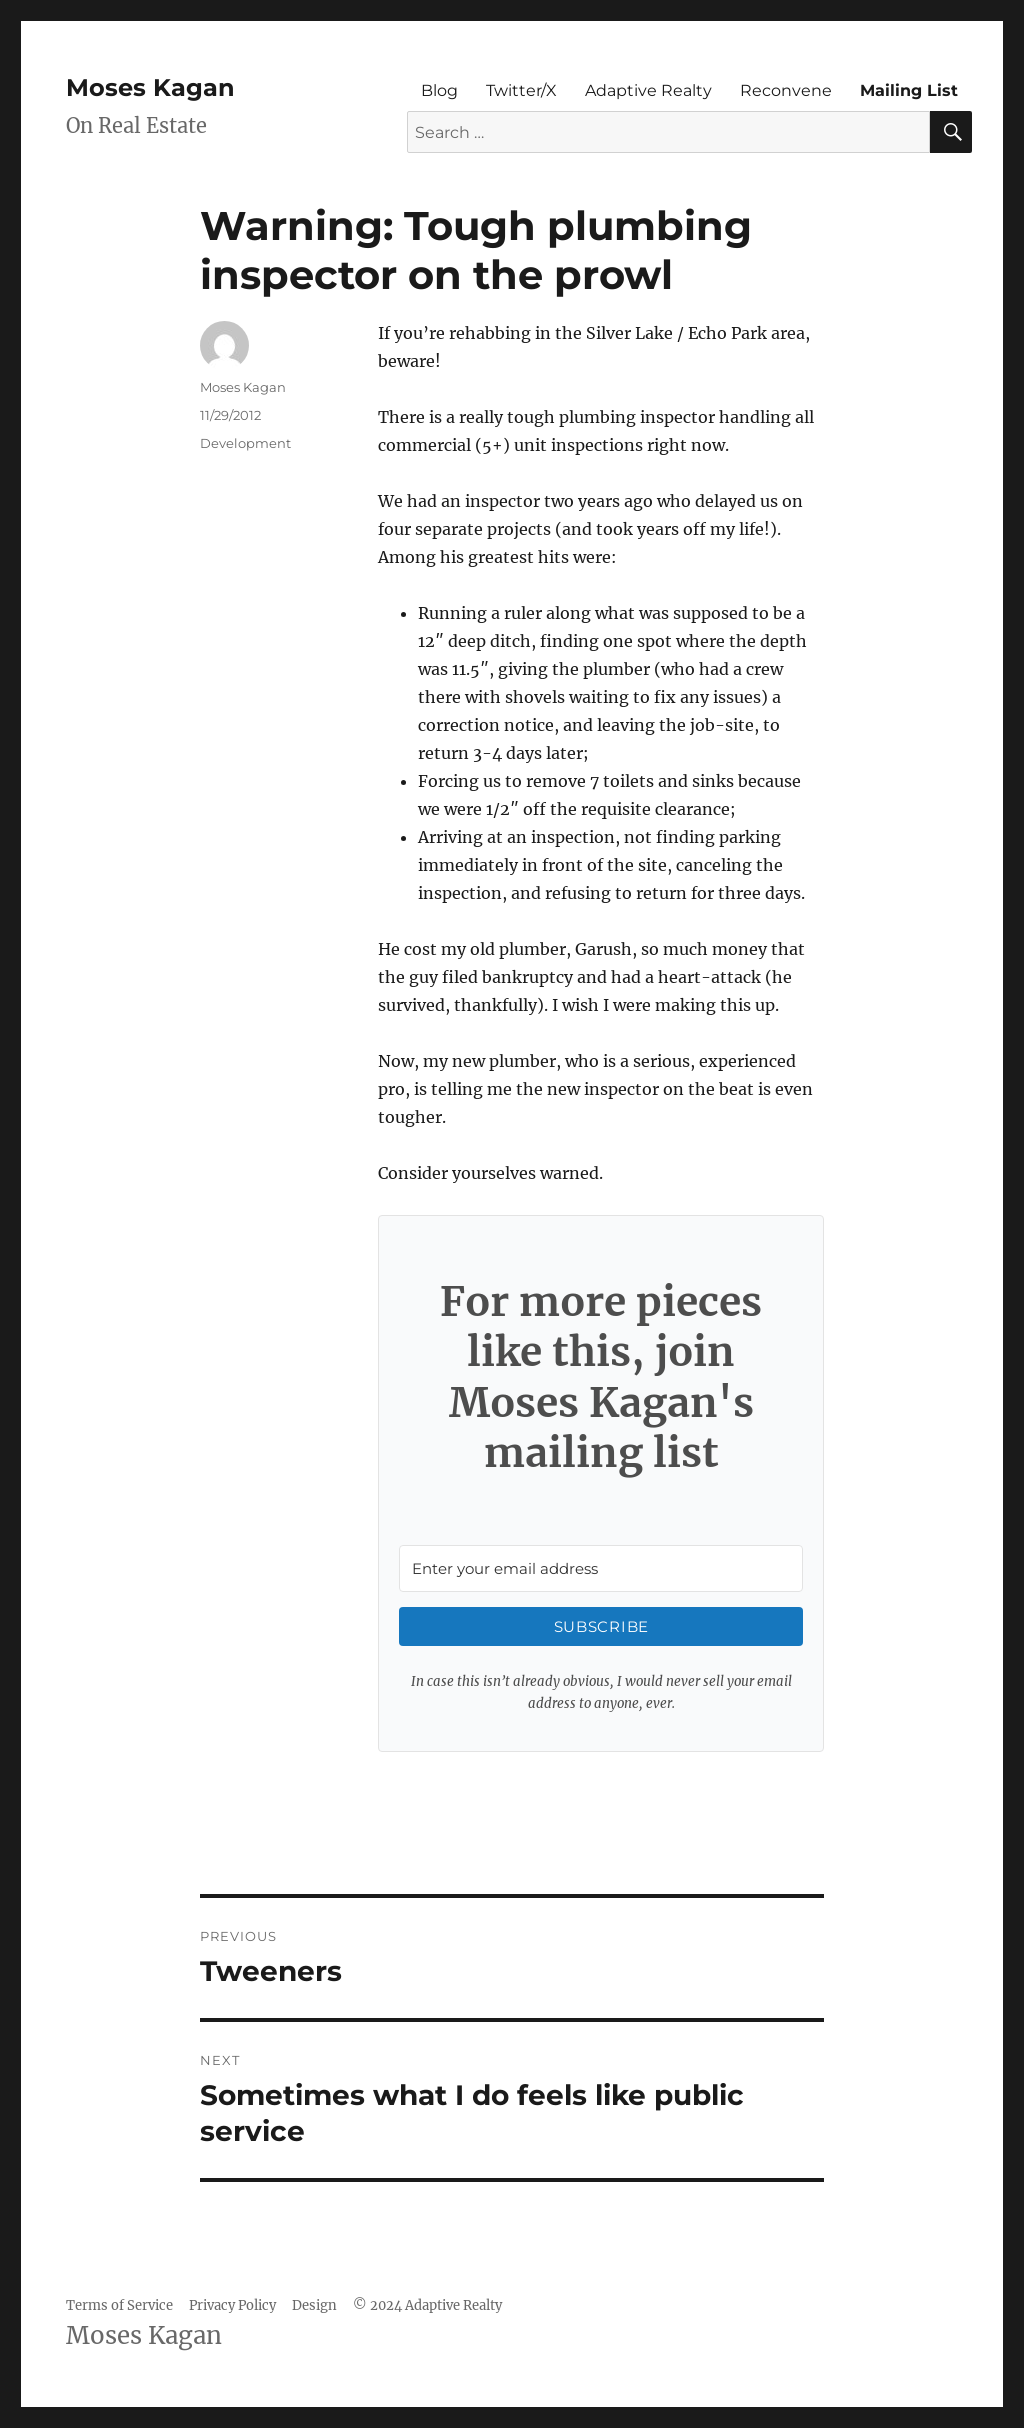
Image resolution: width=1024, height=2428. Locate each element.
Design (314, 2305)
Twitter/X (521, 90)
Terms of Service (119, 2305)
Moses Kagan (150, 87)
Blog (439, 90)
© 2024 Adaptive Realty (427, 2305)
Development (245, 443)
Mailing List (909, 90)
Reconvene (786, 90)
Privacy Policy (232, 2305)
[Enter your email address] (601, 1568)
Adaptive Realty (648, 90)
